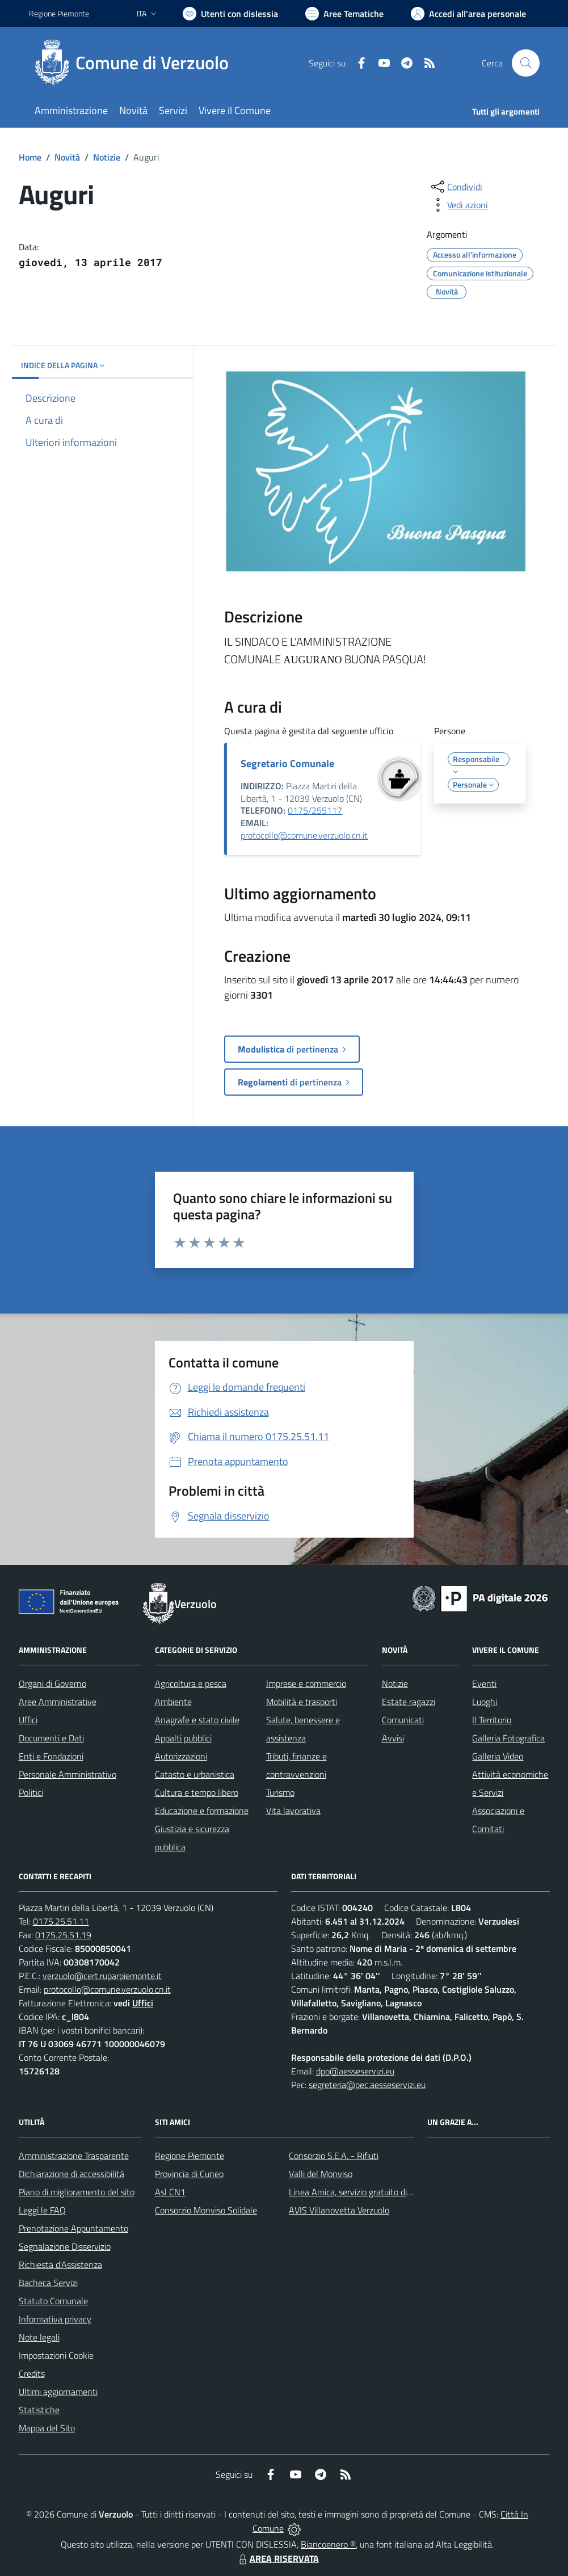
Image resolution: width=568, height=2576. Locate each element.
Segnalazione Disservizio (65, 2246)
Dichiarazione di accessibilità (71, 2174)
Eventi (484, 1683)
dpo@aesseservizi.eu (355, 2071)
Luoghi (484, 1701)
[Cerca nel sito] (525, 63)
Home (30, 157)
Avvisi (393, 1738)
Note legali (39, 2337)
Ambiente (173, 1701)
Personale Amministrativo (67, 1774)
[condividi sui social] (456, 187)
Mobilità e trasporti (301, 1701)
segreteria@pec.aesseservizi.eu (367, 2084)
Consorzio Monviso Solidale (206, 2210)
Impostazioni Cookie (56, 2355)
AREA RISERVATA (277, 2558)
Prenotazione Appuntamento (73, 2228)
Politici (31, 1792)
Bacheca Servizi (48, 2282)
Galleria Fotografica (508, 1738)
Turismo (280, 1792)
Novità (67, 157)
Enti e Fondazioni (51, 1756)
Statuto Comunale (53, 2301)
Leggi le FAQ (42, 2210)
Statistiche (39, 2410)
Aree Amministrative (57, 1701)
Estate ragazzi (408, 1701)
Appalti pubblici (183, 1738)
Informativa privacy (55, 2319)
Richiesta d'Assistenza (60, 2264)
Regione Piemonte (189, 2155)
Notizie (106, 157)
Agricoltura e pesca (190, 1683)
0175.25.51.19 (63, 1935)
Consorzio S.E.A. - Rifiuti (333, 2155)
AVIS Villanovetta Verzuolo (339, 2210)
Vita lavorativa (293, 1810)
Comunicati (403, 1720)
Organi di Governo (52, 1683)
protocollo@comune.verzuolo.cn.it (304, 835)
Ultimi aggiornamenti (58, 2391)
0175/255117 (315, 810)
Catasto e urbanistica (194, 1774)
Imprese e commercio (306, 1683)
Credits (32, 2373)
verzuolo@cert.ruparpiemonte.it (102, 1975)
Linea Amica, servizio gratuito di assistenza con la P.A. (389, 2192)
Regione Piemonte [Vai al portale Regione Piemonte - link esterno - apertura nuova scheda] (59, 13)
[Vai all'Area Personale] (468, 13)
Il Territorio (491, 1720)
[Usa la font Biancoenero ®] (230, 13)
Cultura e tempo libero (196, 1792)
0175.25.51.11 (61, 1921)
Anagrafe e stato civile (197, 1720)
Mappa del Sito (47, 2428)
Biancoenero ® (328, 2544)
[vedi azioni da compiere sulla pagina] (458, 205)
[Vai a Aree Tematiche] (344, 13)
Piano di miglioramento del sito (76, 2192)
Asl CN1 (170, 2192)
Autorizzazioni (181, 1756)
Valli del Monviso (320, 2174)
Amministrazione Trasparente (74, 2155)
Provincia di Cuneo (189, 2174)
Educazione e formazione (202, 1810)
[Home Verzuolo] (135, 63)
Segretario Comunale (287, 763)
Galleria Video (497, 1756)
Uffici (28, 1720)
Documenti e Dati (51, 1738)
